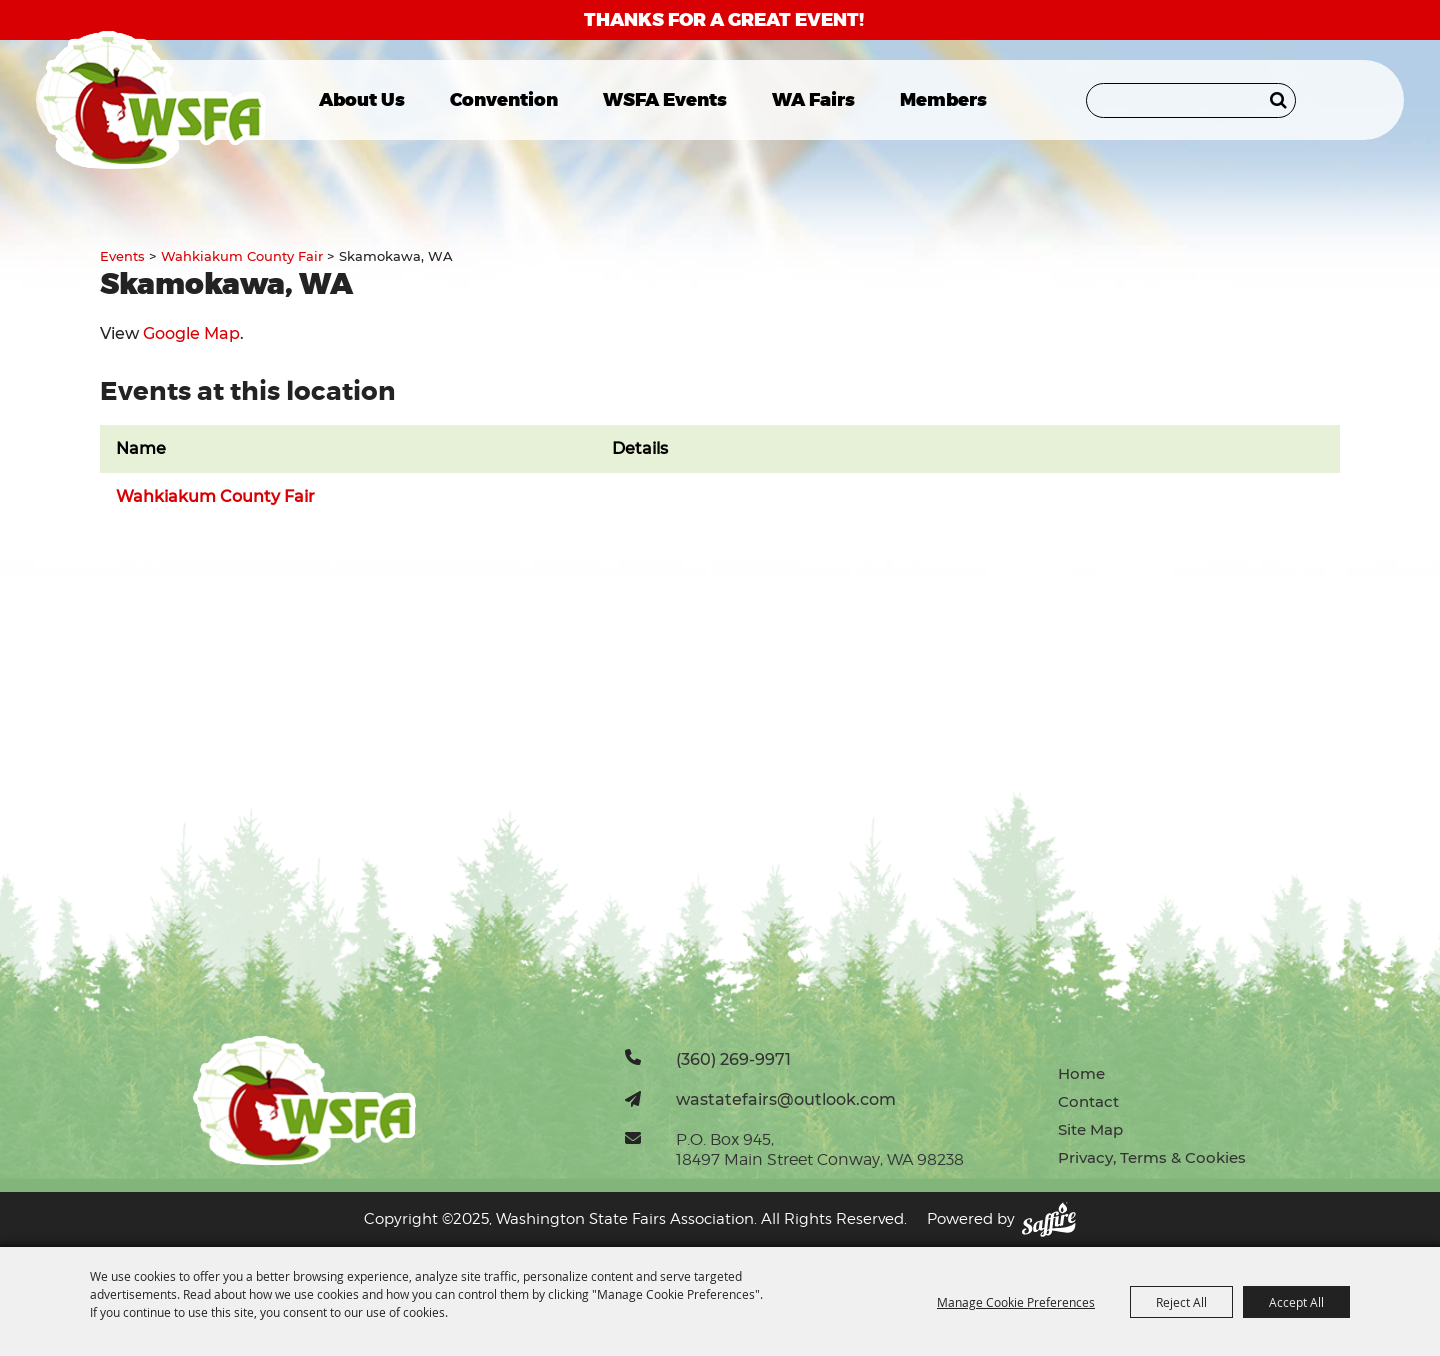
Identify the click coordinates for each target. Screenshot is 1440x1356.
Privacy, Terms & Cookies (1152, 1157)
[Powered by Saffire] (1049, 1219)
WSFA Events (665, 100)
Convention (504, 100)
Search (1278, 100)
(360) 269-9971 (733, 1059)
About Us (362, 100)
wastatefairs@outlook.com (786, 1099)
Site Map (1090, 1129)
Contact (1088, 1101)
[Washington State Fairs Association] (152, 100)
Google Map (191, 333)
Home (1081, 1073)
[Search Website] (1191, 100)
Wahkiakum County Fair (242, 256)
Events (122, 256)
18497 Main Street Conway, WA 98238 (820, 1159)
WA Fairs (813, 100)
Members (943, 100)
